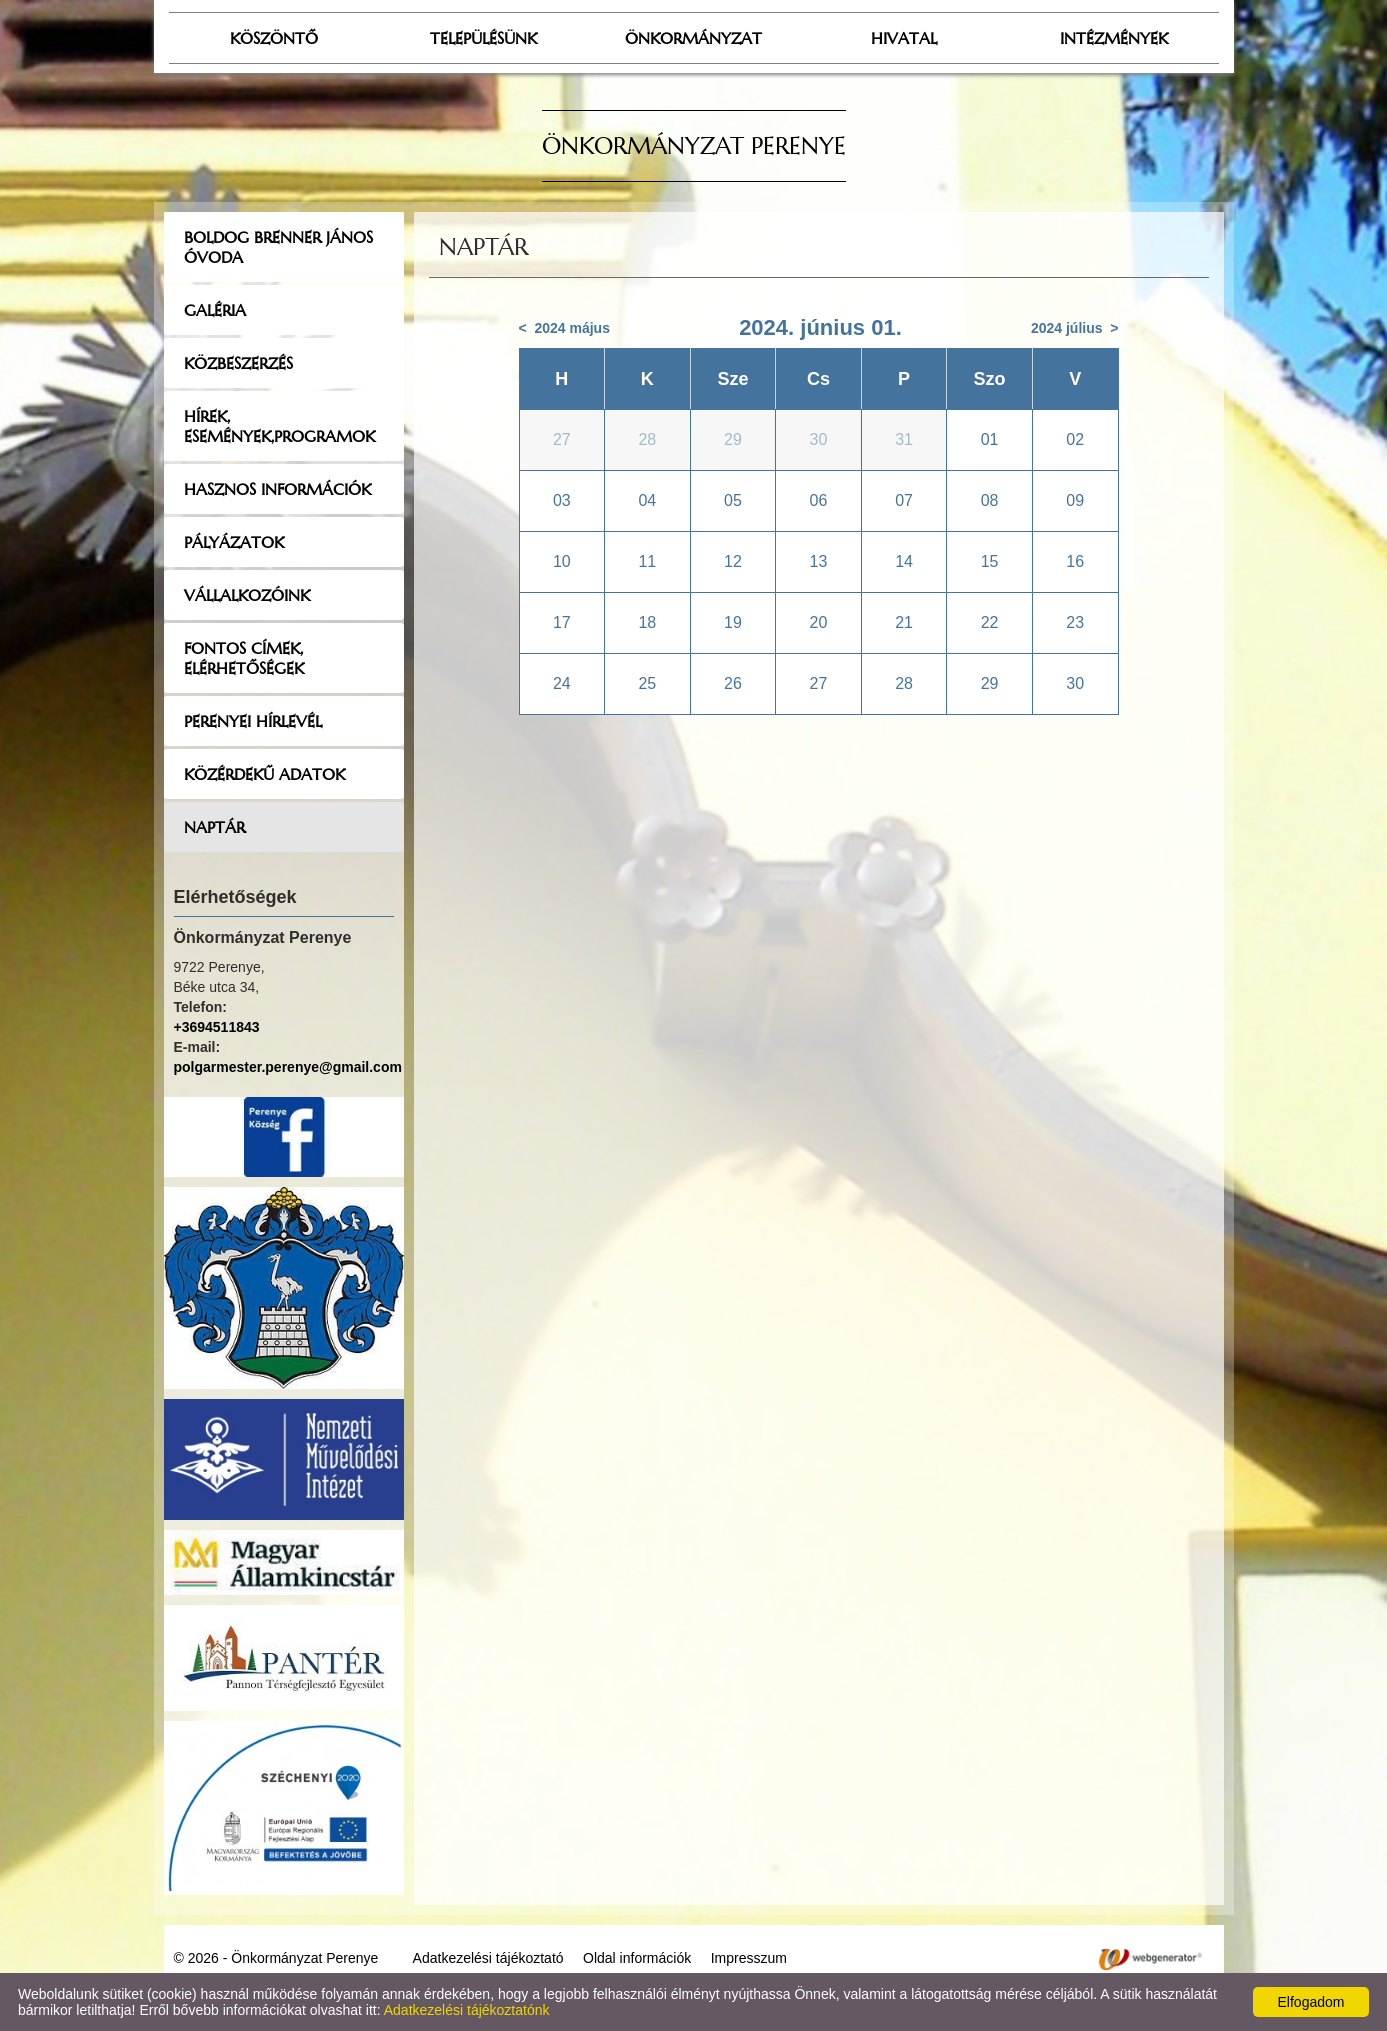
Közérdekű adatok (264, 774)
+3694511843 (217, 1027)
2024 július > (1075, 328)
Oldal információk (637, 1958)
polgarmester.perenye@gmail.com (288, 1067)
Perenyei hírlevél (253, 721)
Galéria (215, 310)
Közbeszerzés (238, 363)
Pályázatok (234, 542)
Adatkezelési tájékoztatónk (467, 2010)
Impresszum (749, 1958)
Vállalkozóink (247, 595)
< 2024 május (564, 328)
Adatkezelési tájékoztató (488, 1958)
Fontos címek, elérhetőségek (244, 658)
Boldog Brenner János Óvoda (278, 247)
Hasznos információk (277, 489)
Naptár (214, 827)
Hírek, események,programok (279, 426)
